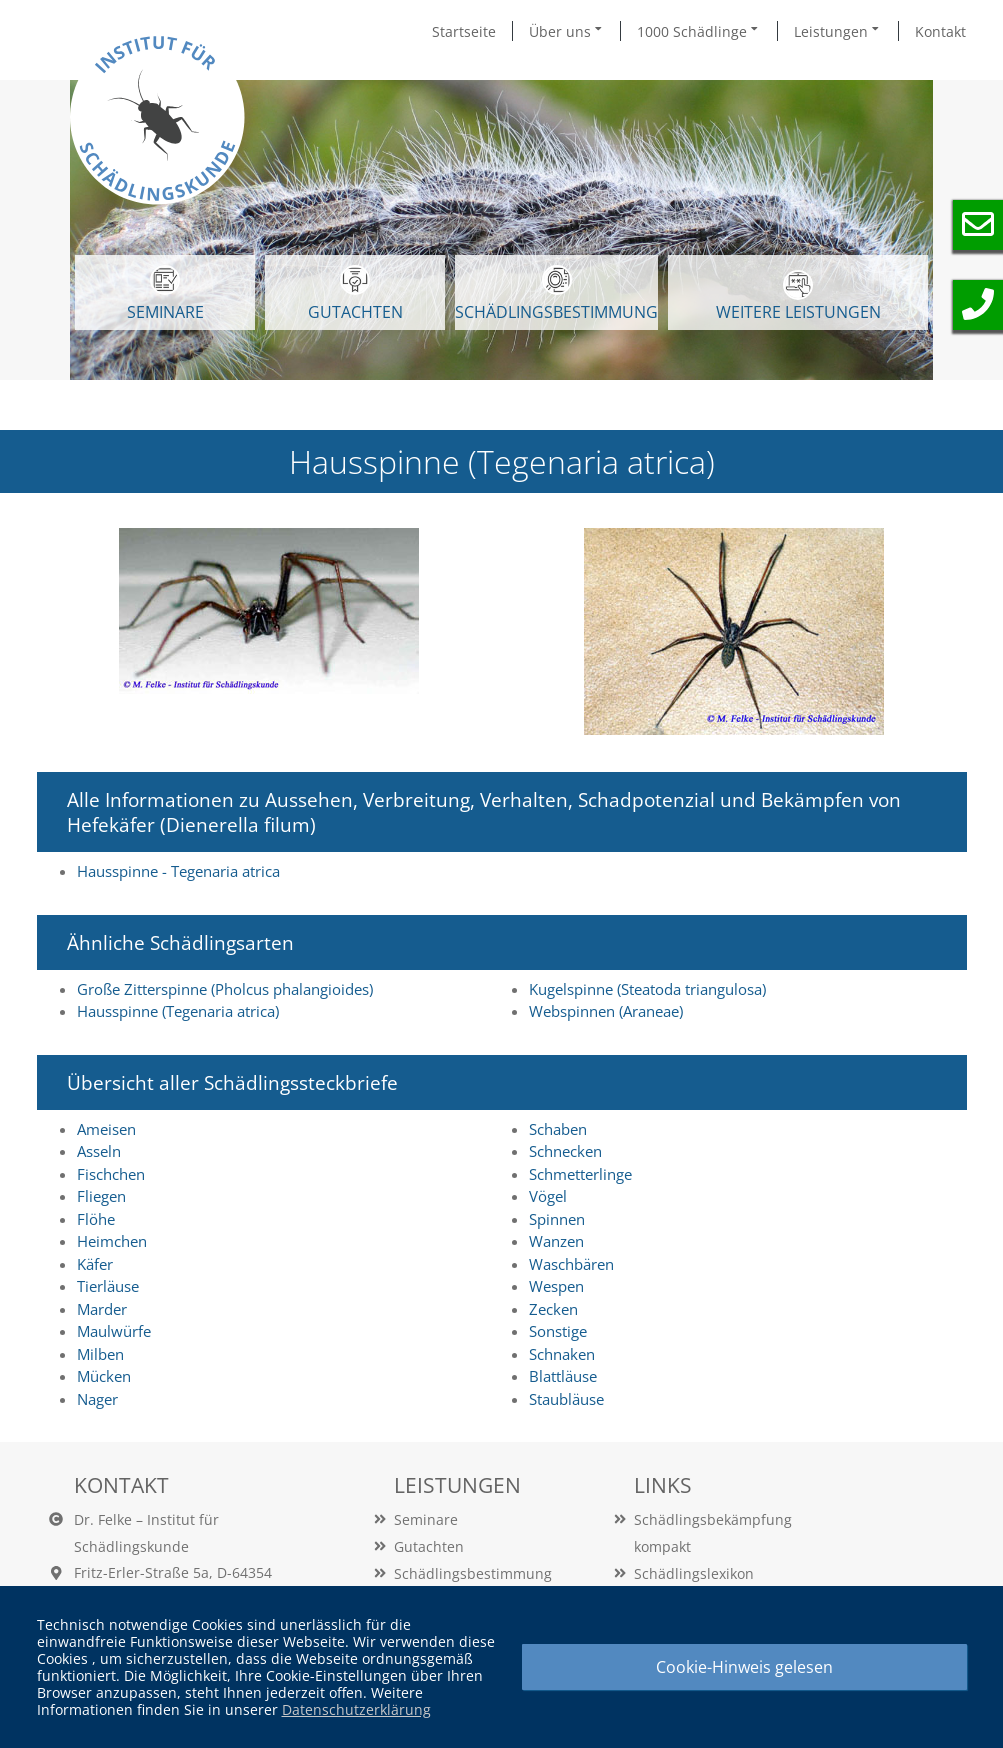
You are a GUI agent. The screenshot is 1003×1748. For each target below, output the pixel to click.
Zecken (553, 1309)
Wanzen (556, 1241)
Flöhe (96, 1219)
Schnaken (562, 1354)
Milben (100, 1354)
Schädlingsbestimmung (556, 294)
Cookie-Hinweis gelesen (744, 1667)
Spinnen (557, 1219)
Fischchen (111, 1174)
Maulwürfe (114, 1331)
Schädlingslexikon (694, 1573)
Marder (102, 1309)
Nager (97, 1399)
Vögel (548, 1196)
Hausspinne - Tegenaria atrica (178, 871)
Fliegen (101, 1196)
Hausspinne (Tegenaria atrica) (178, 1011)
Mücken (104, 1376)
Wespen (556, 1286)
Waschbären (571, 1264)
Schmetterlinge (580, 1174)
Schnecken (565, 1151)
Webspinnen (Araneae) (606, 1011)
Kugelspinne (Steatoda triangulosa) (647, 989)
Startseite (464, 31)
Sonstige (558, 1331)
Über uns (567, 31)
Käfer (95, 1264)
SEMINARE (165, 294)
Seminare (426, 1519)
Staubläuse (566, 1399)
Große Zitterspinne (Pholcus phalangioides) (225, 989)
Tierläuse (108, 1286)
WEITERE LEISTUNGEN (798, 296)
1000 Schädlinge (699, 31)
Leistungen (838, 31)
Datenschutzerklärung (356, 1709)
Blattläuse (563, 1376)
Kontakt (940, 31)
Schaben (558, 1129)
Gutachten (429, 1546)
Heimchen (112, 1241)
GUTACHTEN (355, 294)
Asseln (99, 1151)
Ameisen (106, 1129)
